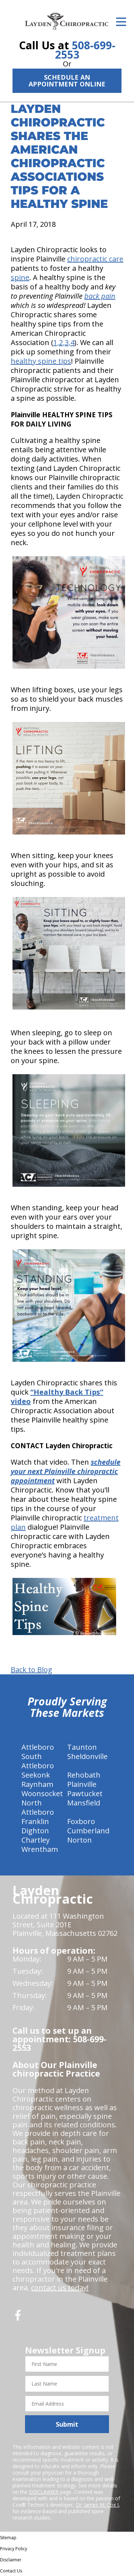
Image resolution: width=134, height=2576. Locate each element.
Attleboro (37, 1747)
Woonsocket (42, 1793)
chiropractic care (95, 259)
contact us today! (60, 2287)
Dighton (35, 1830)
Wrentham (39, 1849)
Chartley (35, 1840)
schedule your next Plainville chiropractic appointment (65, 1471)
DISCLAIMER (44, 2491)
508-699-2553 (85, 50)
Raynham (37, 1784)
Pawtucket (85, 1793)
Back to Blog (31, 1669)
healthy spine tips (41, 361)
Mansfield (83, 1803)
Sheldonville (87, 1756)
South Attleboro (37, 1761)
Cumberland (88, 1830)
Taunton (82, 1747)
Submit (67, 2424)
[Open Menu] (121, 22)
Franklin (35, 1821)
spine (20, 277)
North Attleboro (37, 1807)
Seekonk (35, 1775)
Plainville (81, 1784)
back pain (99, 296)
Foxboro (81, 1821)
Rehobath (83, 1775)
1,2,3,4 (63, 342)
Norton (79, 1840)
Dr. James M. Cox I (97, 2504)
